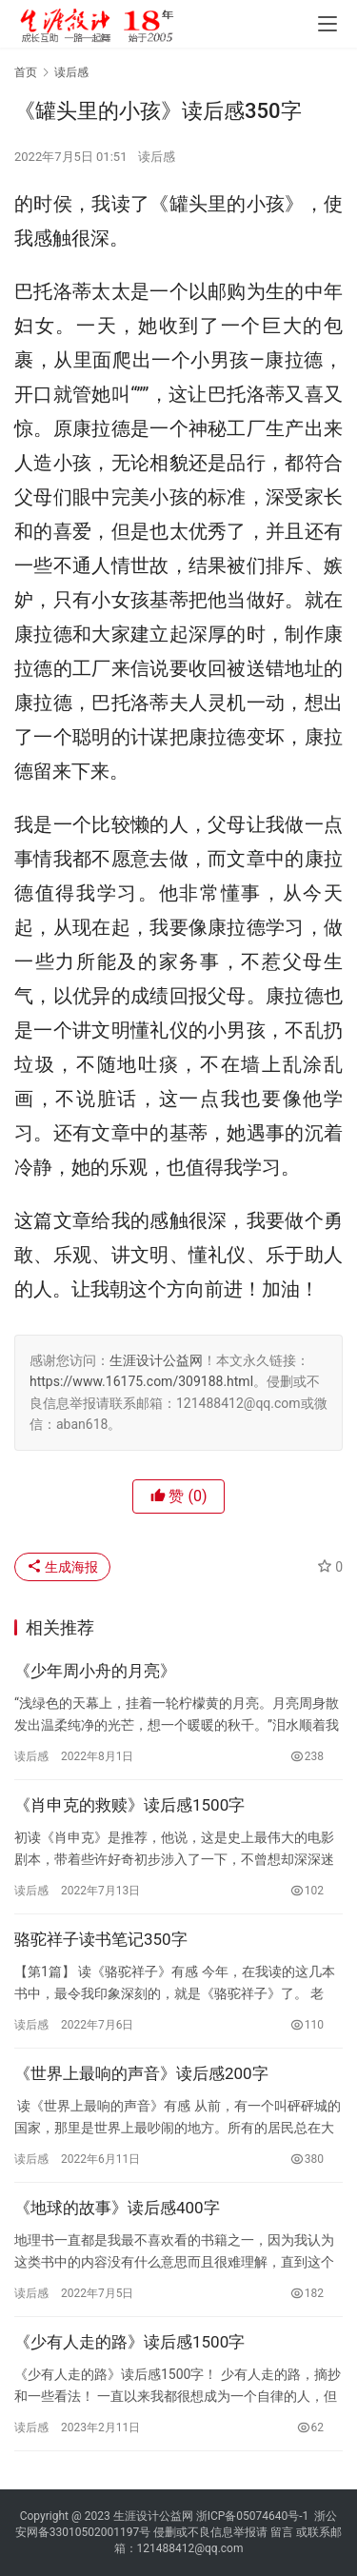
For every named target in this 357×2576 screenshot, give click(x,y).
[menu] (327, 24)
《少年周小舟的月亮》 (95, 1670)
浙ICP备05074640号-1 (252, 2516)
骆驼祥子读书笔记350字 (101, 1939)
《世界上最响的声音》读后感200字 (141, 2073)
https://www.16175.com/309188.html (141, 1381)
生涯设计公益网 (156, 1360)
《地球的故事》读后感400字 (117, 2207)
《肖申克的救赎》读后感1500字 (129, 1804)
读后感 (156, 156)
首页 (25, 72)
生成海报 (62, 1567)
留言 (281, 2532)
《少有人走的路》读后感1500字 (129, 2341)
